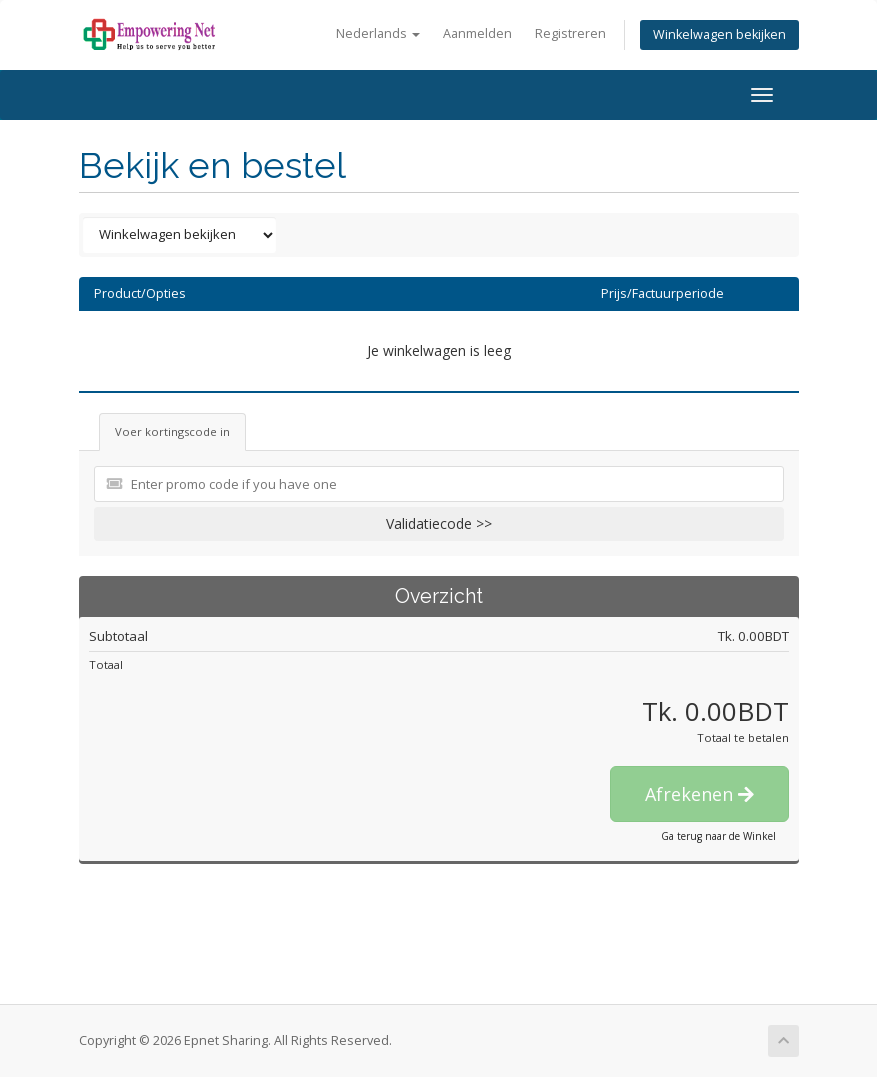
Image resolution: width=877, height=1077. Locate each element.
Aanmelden (477, 33)
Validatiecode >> (439, 523)
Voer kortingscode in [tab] (172, 431)
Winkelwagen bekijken (719, 34)
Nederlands (378, 33)
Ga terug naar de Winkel (718, 836)
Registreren (570, 33)
